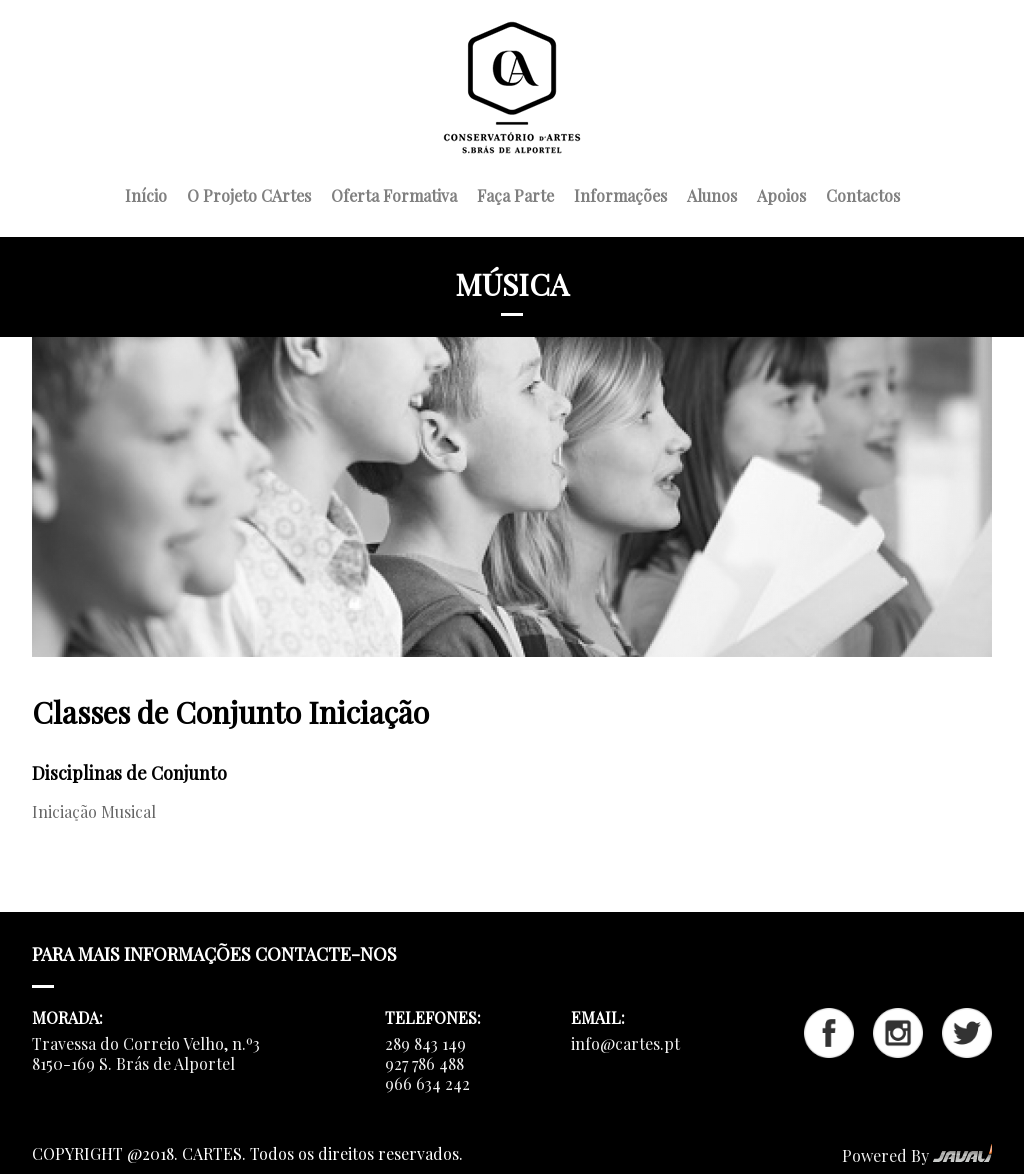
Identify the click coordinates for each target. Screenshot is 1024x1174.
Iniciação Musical (94, 811)
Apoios (781, 193)
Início (146, 193)
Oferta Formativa (394, 193)
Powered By (917, 1155)
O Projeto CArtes (249, 193)
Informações (620, 193)
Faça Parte (515, 193)
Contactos (863, 193)
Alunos (712, 193)
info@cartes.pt (625, 1043)
